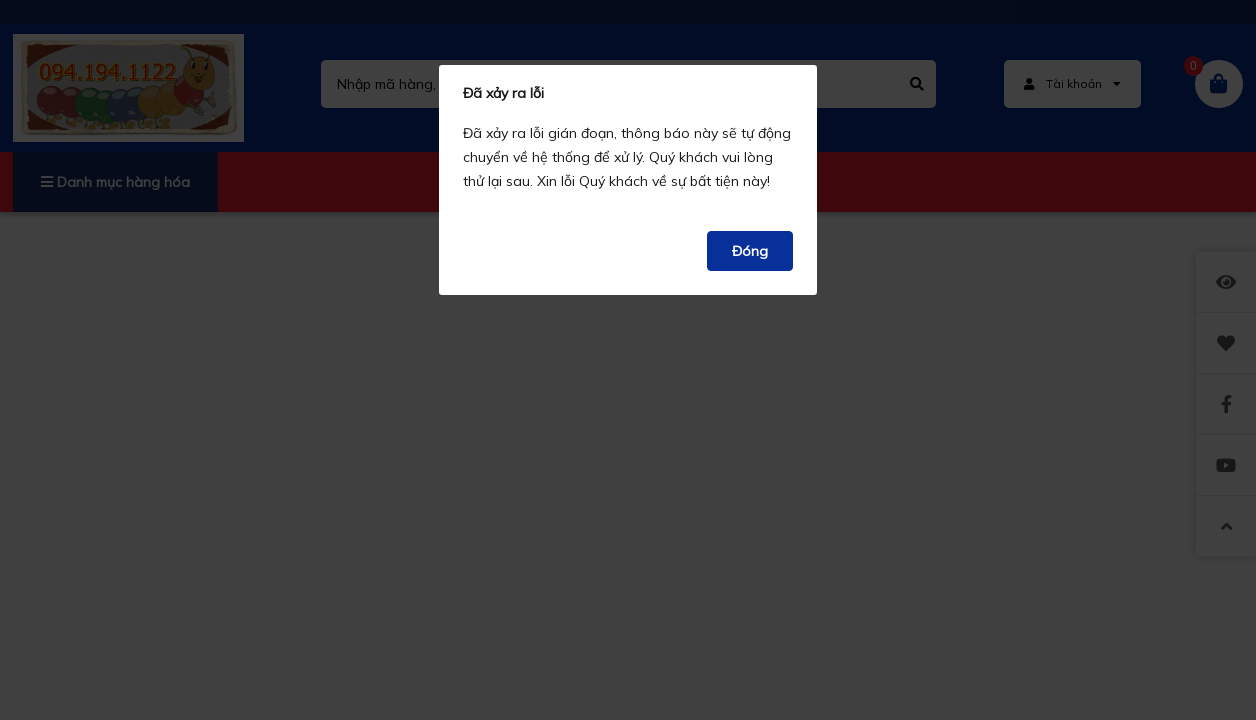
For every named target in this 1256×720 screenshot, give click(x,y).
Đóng (750, 251)
